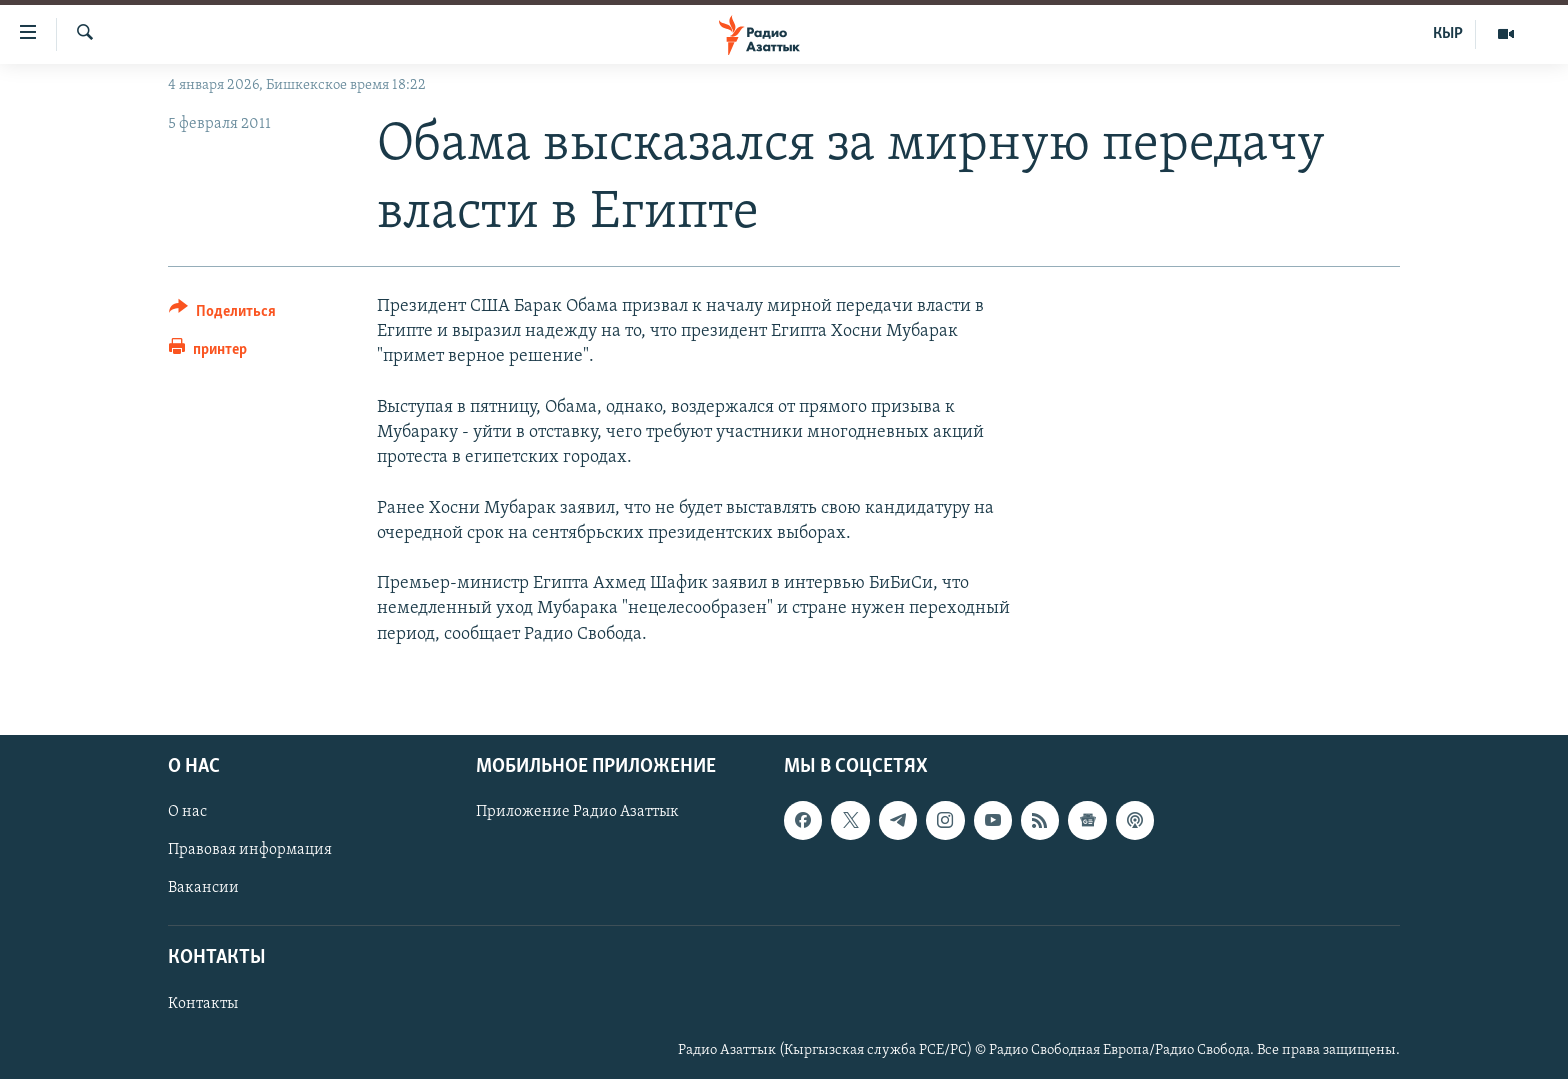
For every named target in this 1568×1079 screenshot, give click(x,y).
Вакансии (203, 888)
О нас (187, 812)
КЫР (1448, 34)
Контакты (203, 1004)
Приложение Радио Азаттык (577, 812)
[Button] (222, 314)
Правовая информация (250, 850)
